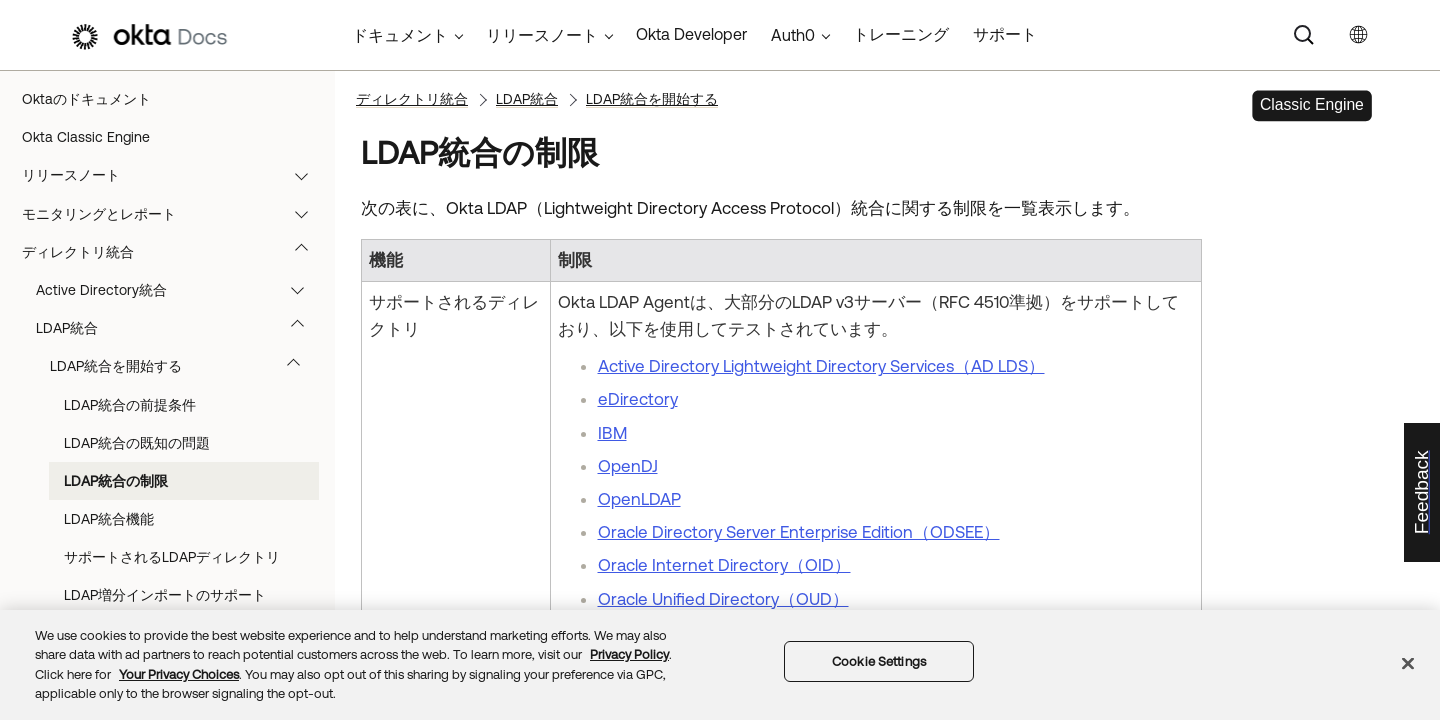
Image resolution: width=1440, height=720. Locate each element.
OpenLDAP (639, 499)
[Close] (1408, 663)
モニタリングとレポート (174, 214)
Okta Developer (691, 34)
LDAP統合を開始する (184, 366)
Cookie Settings (879, 661)
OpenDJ (628, 466)
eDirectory (638, 399)
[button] (306, 175)
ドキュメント (400, 35)
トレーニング (901, 34)
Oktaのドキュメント (86, 99)
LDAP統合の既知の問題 (137, 443)
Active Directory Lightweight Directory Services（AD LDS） (821, 366)
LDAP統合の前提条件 (130, 405)
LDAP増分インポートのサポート (165, 595)
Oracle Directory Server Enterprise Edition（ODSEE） (799, 532)
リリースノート (174, 175)
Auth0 (793, 35)
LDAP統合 (179, 328)
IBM (612, 433)
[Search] (1304, 35)
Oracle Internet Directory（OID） (724, 565)
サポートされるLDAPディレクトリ (172, 557)
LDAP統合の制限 (116, 481)
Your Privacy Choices (179, 674)
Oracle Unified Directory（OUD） (723, 599)
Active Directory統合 (179, 290)
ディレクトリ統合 (174, 252)
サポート (1005, 34)
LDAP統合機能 (109, 519)
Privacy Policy (629, 654)
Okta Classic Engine (86, 137)
